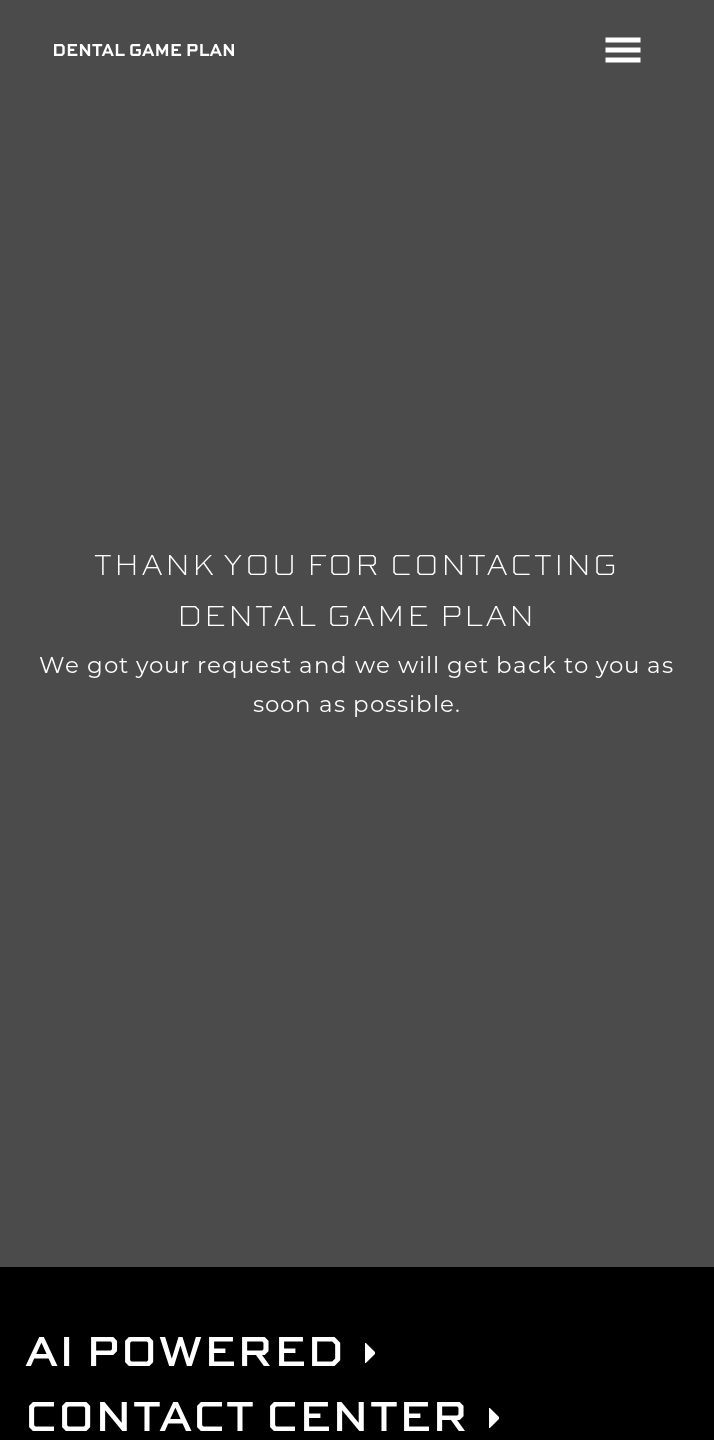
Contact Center (247, 1414)
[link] (370, 1353)
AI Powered (185, 1349)
